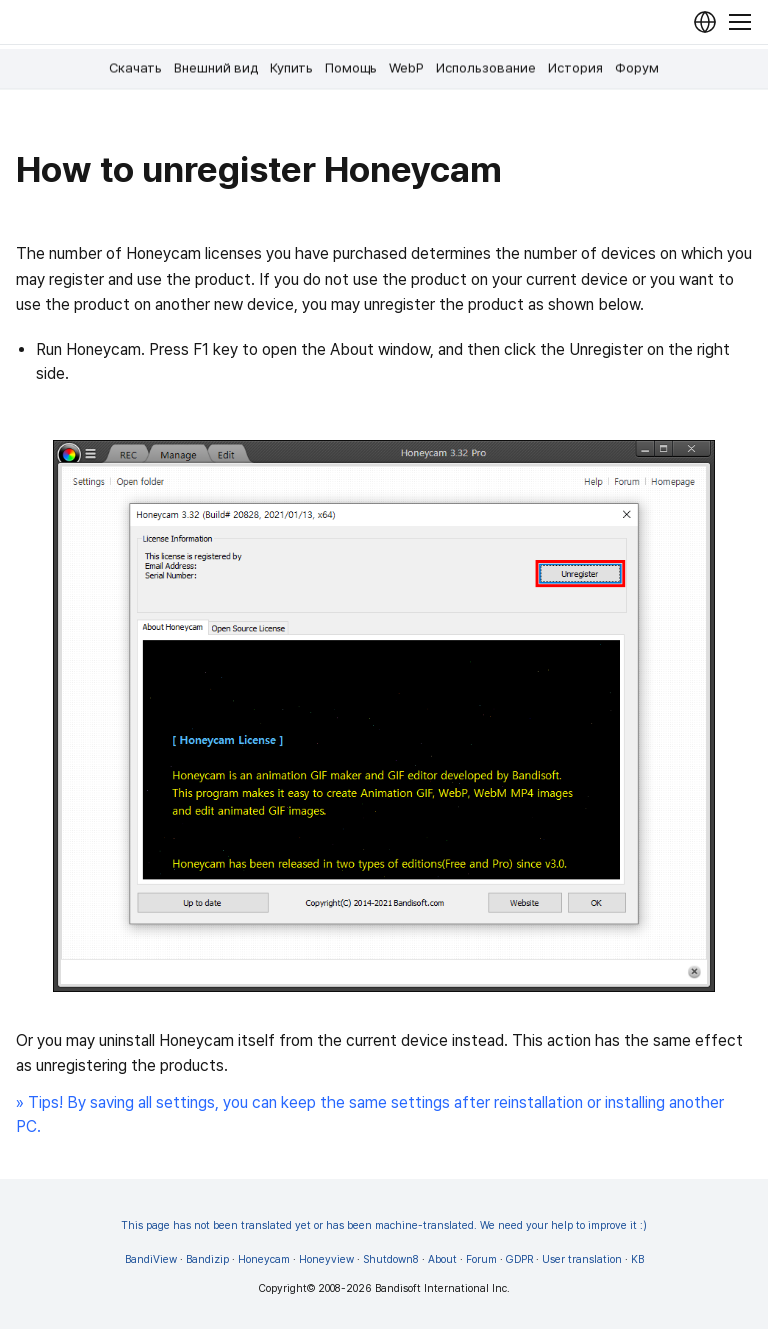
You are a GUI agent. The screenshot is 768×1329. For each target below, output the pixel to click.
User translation (582, 1259)
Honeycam (264, 1259)
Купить (291, 68)
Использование (486, 68)
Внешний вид (216, 68)
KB (637, 1259)
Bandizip (207, 1259)
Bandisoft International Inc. (442, 1288)
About (442, 1259)
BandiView (151, 1259)
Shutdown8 (391, 1259)
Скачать (135, 68)
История (575, 68)
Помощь (351, 68)
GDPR (519, 1259)
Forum (481, 1259)
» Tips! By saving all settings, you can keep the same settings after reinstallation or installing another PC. (370, 1114)
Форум (637, 68)
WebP (406, 68)
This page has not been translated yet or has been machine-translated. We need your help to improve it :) (384, 1225)
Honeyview (326, 1259)
